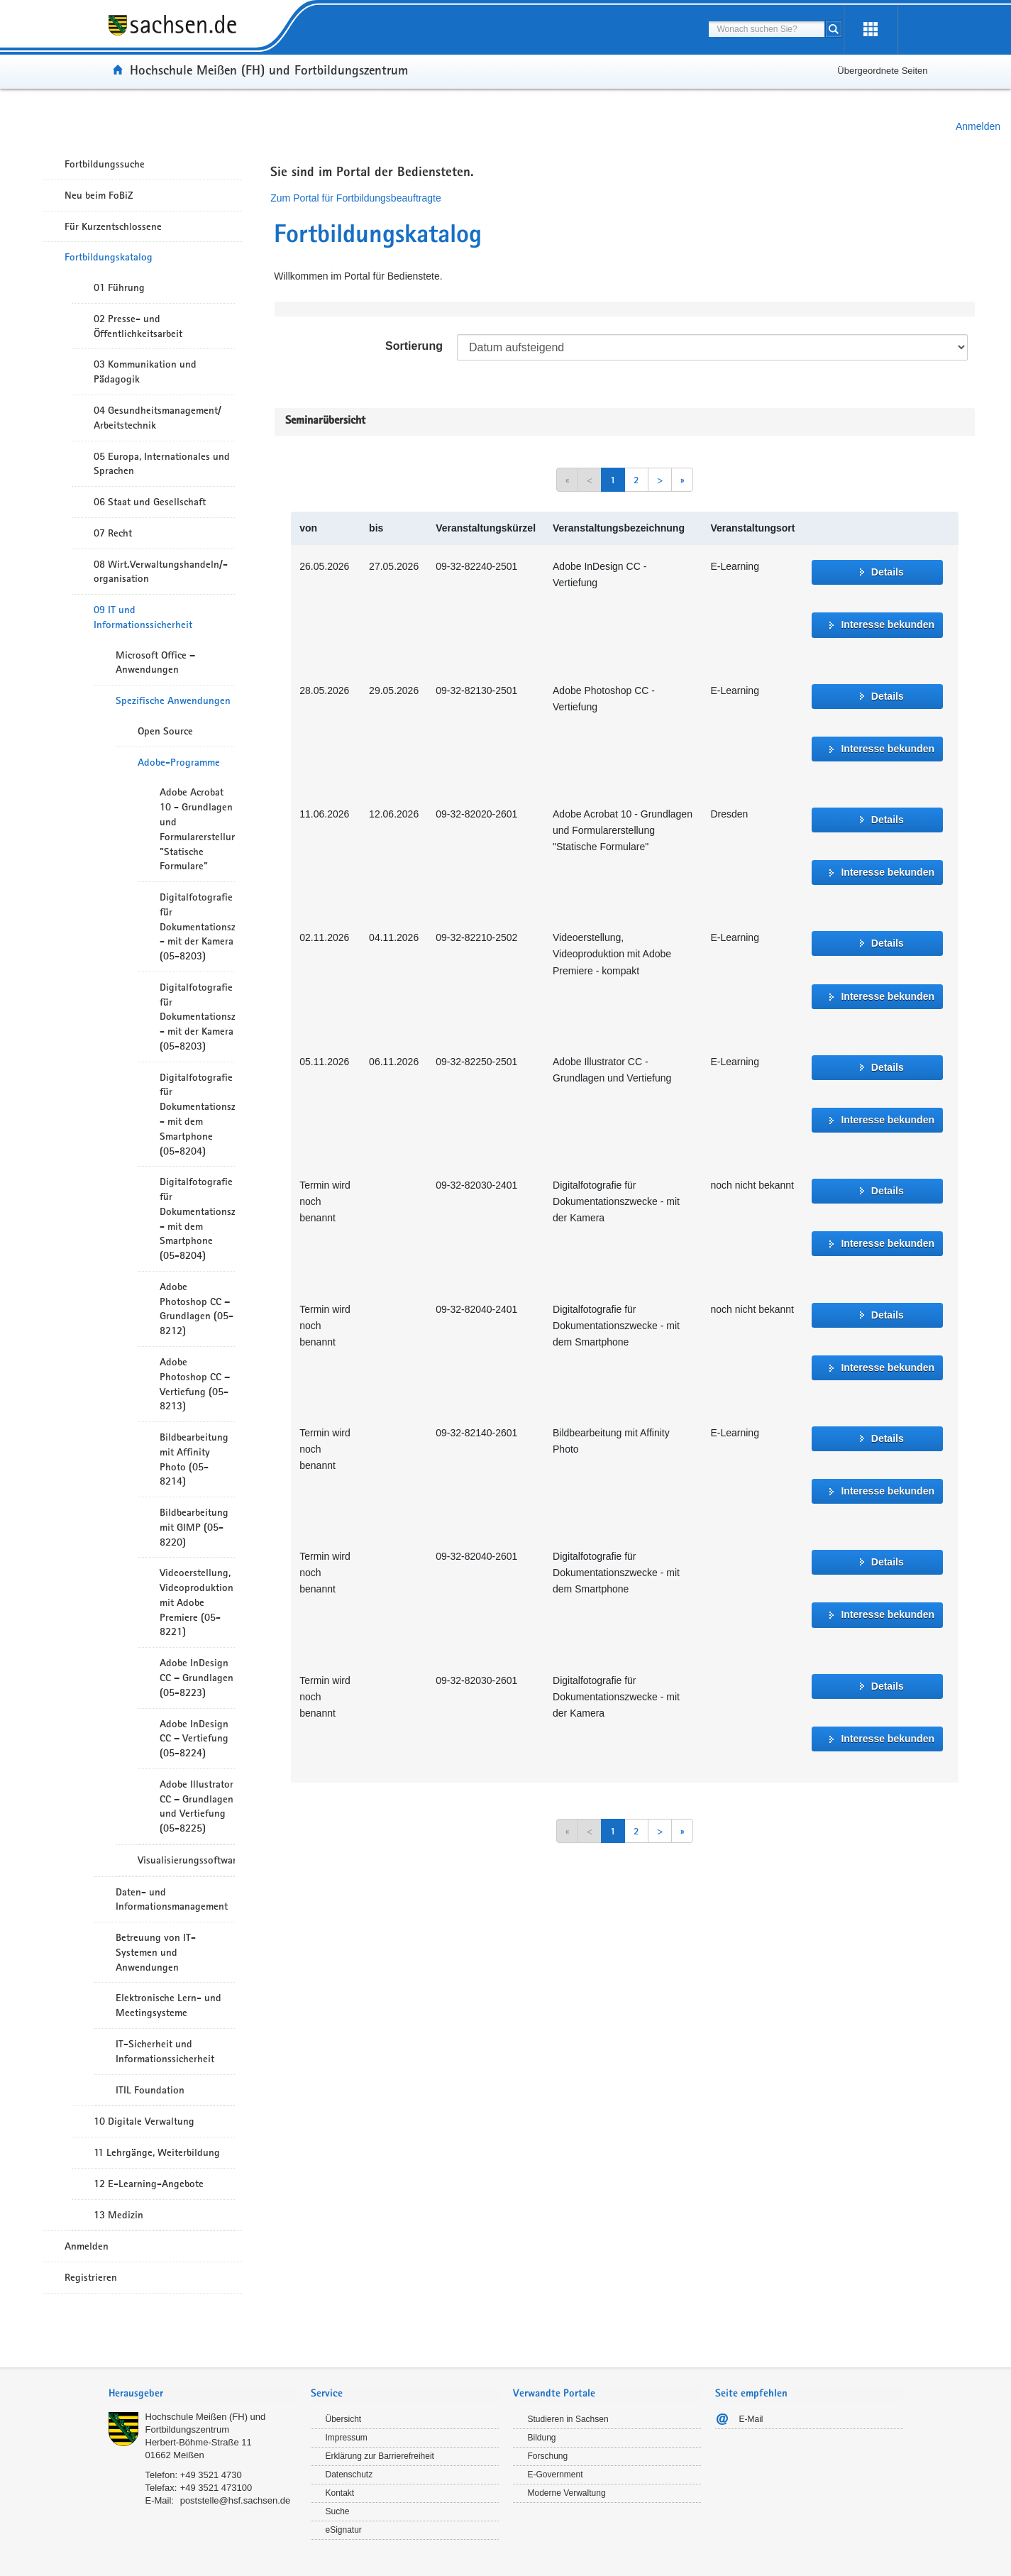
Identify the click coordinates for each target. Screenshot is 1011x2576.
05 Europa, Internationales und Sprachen (162, 464)
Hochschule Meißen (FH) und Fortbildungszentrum (269, 69)
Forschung (548, 2456)
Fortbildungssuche (105, 164)
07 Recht (113, 533)
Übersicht (344, 2419)
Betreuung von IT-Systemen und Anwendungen (156, 1952)
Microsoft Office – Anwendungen (155, 662)
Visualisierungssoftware (186, 1860)
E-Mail (751, 2419)
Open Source (165, 731)
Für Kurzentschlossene (113, 226)
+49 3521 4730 (211, 2475)
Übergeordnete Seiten (882, 70)
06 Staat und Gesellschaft (150, 501)
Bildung (542, 2438)
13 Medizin (118, 2214)
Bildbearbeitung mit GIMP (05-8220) (194, 1527)
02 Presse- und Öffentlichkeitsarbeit (138, 326)
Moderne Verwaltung (567, 2493)
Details (887, 572)
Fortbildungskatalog (109, 257)
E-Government (555, 2474)
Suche (338, 2511)
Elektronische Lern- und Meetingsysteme (168, 2005)
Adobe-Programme (179, 762)
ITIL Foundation (150, 2090)
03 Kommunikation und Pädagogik (145, 371)
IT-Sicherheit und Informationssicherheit (165, 2051)
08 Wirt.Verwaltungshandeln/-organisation (161, 571)
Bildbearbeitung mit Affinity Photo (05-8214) (194, 1459)
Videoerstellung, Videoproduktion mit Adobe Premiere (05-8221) (196, 1602)
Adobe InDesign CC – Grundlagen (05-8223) (196, 1677)
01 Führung (119, 287)
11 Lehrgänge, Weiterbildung (157, 2152)
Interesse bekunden (887, 624)
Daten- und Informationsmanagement (172, 1899)
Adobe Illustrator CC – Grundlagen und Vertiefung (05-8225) (196, 1806)
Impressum (347, 2438)
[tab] (203, 2394)
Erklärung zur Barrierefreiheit (380, 2456)
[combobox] (766, 29)
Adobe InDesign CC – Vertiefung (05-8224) (194, 1738)
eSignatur (344, 2530)
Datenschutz (349, 2474)
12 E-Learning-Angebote (149, 2183)
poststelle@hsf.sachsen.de (235, 2500)
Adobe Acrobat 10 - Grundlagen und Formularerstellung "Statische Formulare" (197, 829)
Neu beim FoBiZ (99, 195)
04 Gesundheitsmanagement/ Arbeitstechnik (157, 417)
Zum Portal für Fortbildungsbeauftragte (355, 198)
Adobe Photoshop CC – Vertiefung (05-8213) (195, 1383)
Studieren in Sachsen (568, 2419)
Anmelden (978, 126)
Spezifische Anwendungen (173, 700)
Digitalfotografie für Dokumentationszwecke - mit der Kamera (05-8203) (197, 926)
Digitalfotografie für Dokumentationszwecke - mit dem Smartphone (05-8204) (197, 1114)
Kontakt (340, 2493)
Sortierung (414, 346)
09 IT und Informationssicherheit (143, 617)
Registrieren (91, 2277)
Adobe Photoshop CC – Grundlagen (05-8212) (196, 1308)
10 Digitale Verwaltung (144, 2121)
